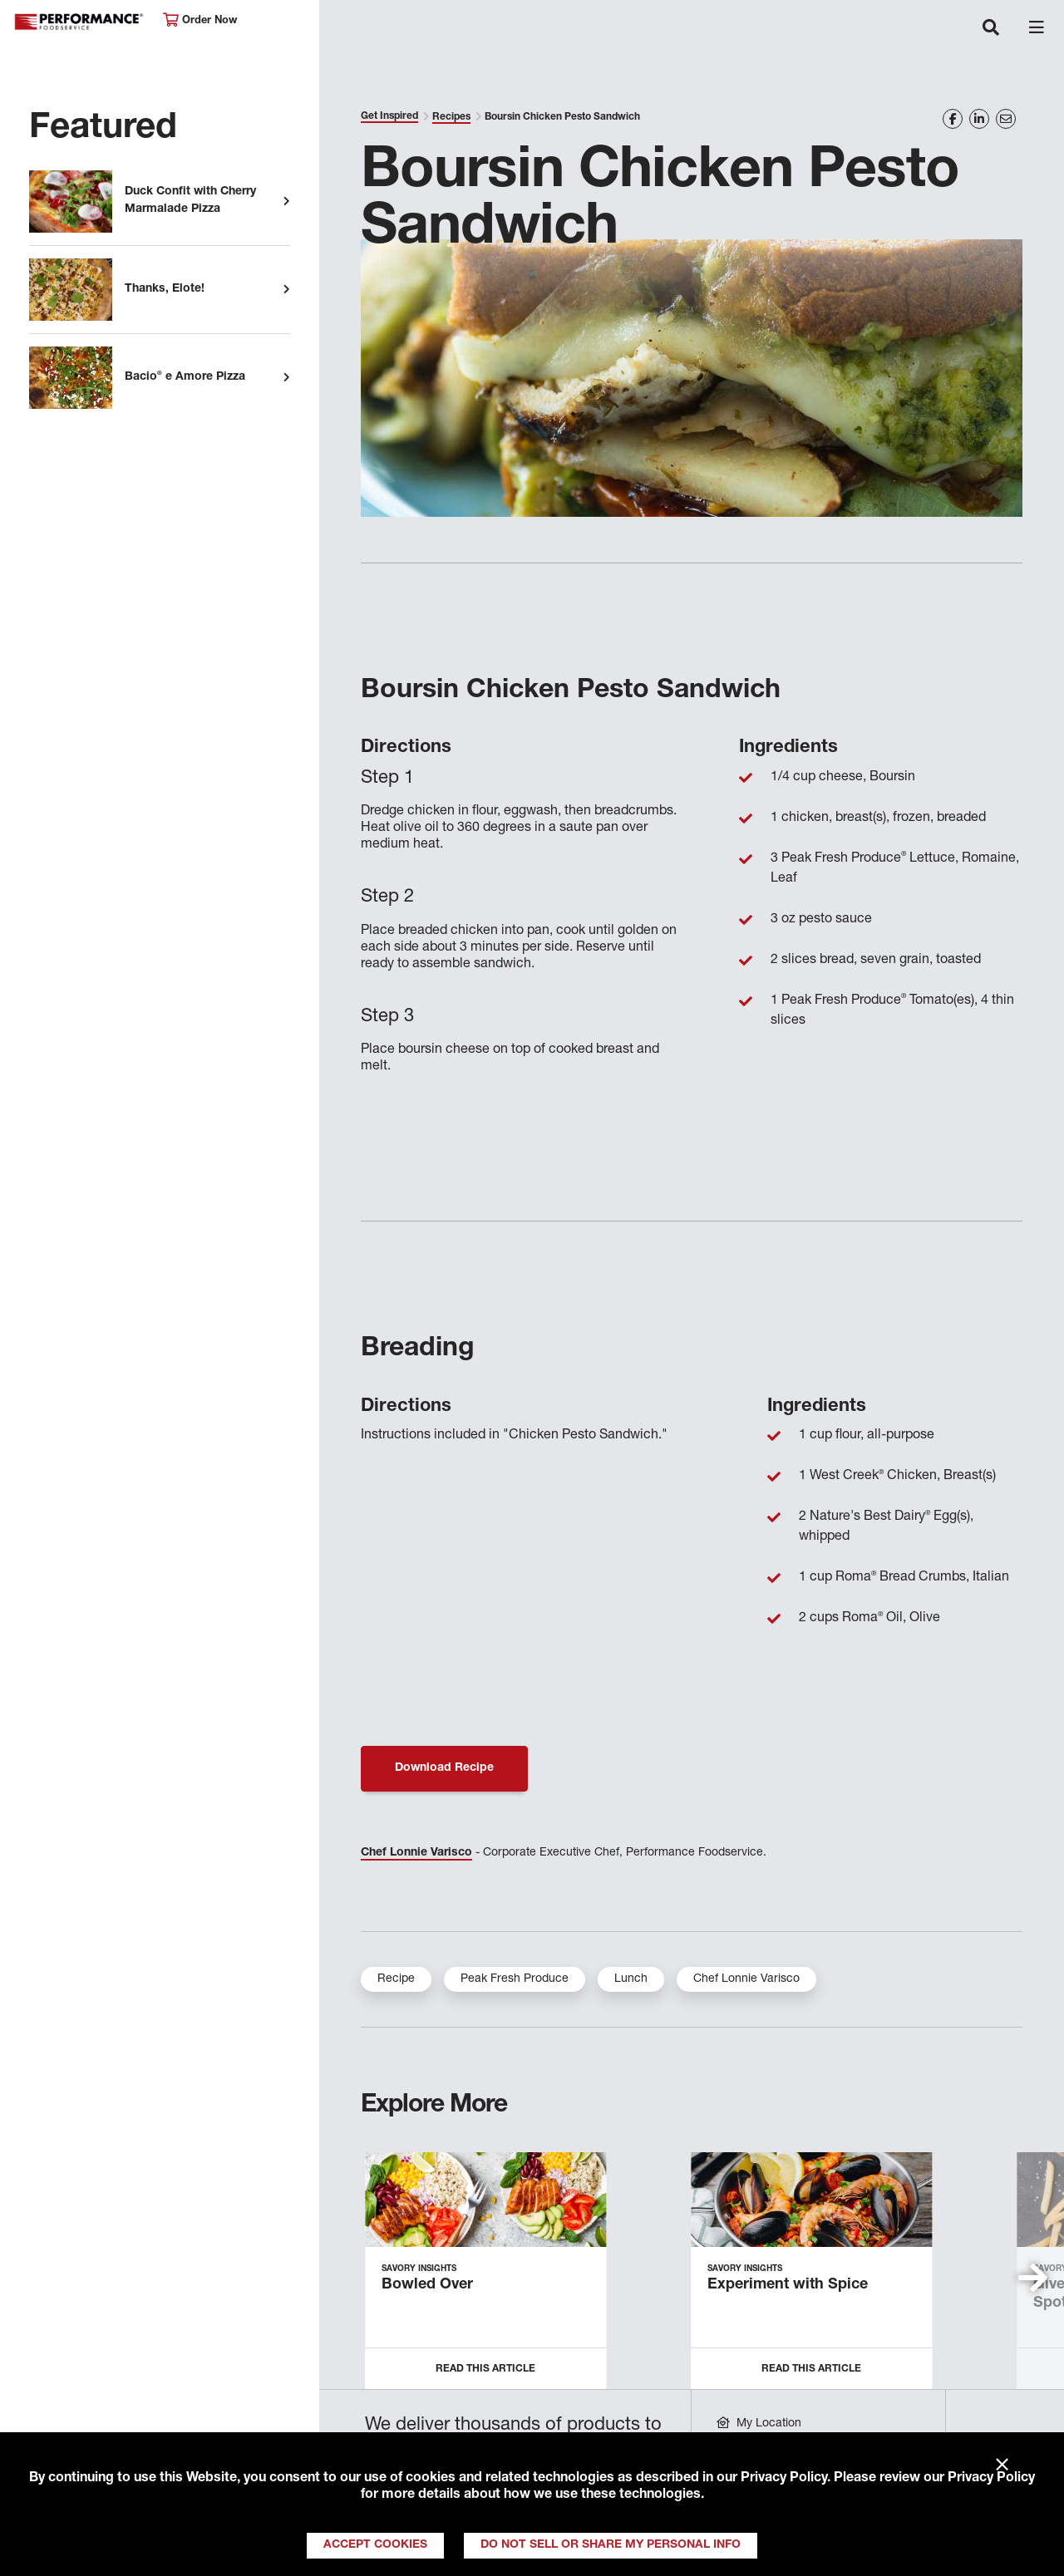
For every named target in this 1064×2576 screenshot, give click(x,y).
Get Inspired (389, 116)
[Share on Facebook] (953, 119)
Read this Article (485, 2369)
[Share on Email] (1006, 119)
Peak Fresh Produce (515, 1979)
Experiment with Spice (787, 2285)
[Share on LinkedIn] (979, 119)
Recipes (451, 117)
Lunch (631, 1979)
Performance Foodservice (79, 22)
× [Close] (1002, 2465)
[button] (1032, 2278)
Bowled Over (427, 2285)
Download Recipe (444, 1768)
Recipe (396, 1979)
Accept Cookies (375, 2545)
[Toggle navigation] (991, 29)
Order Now (200, 20)
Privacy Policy (784, 2478)
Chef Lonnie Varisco (416, 1853)
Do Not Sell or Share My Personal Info (610, 2545)
